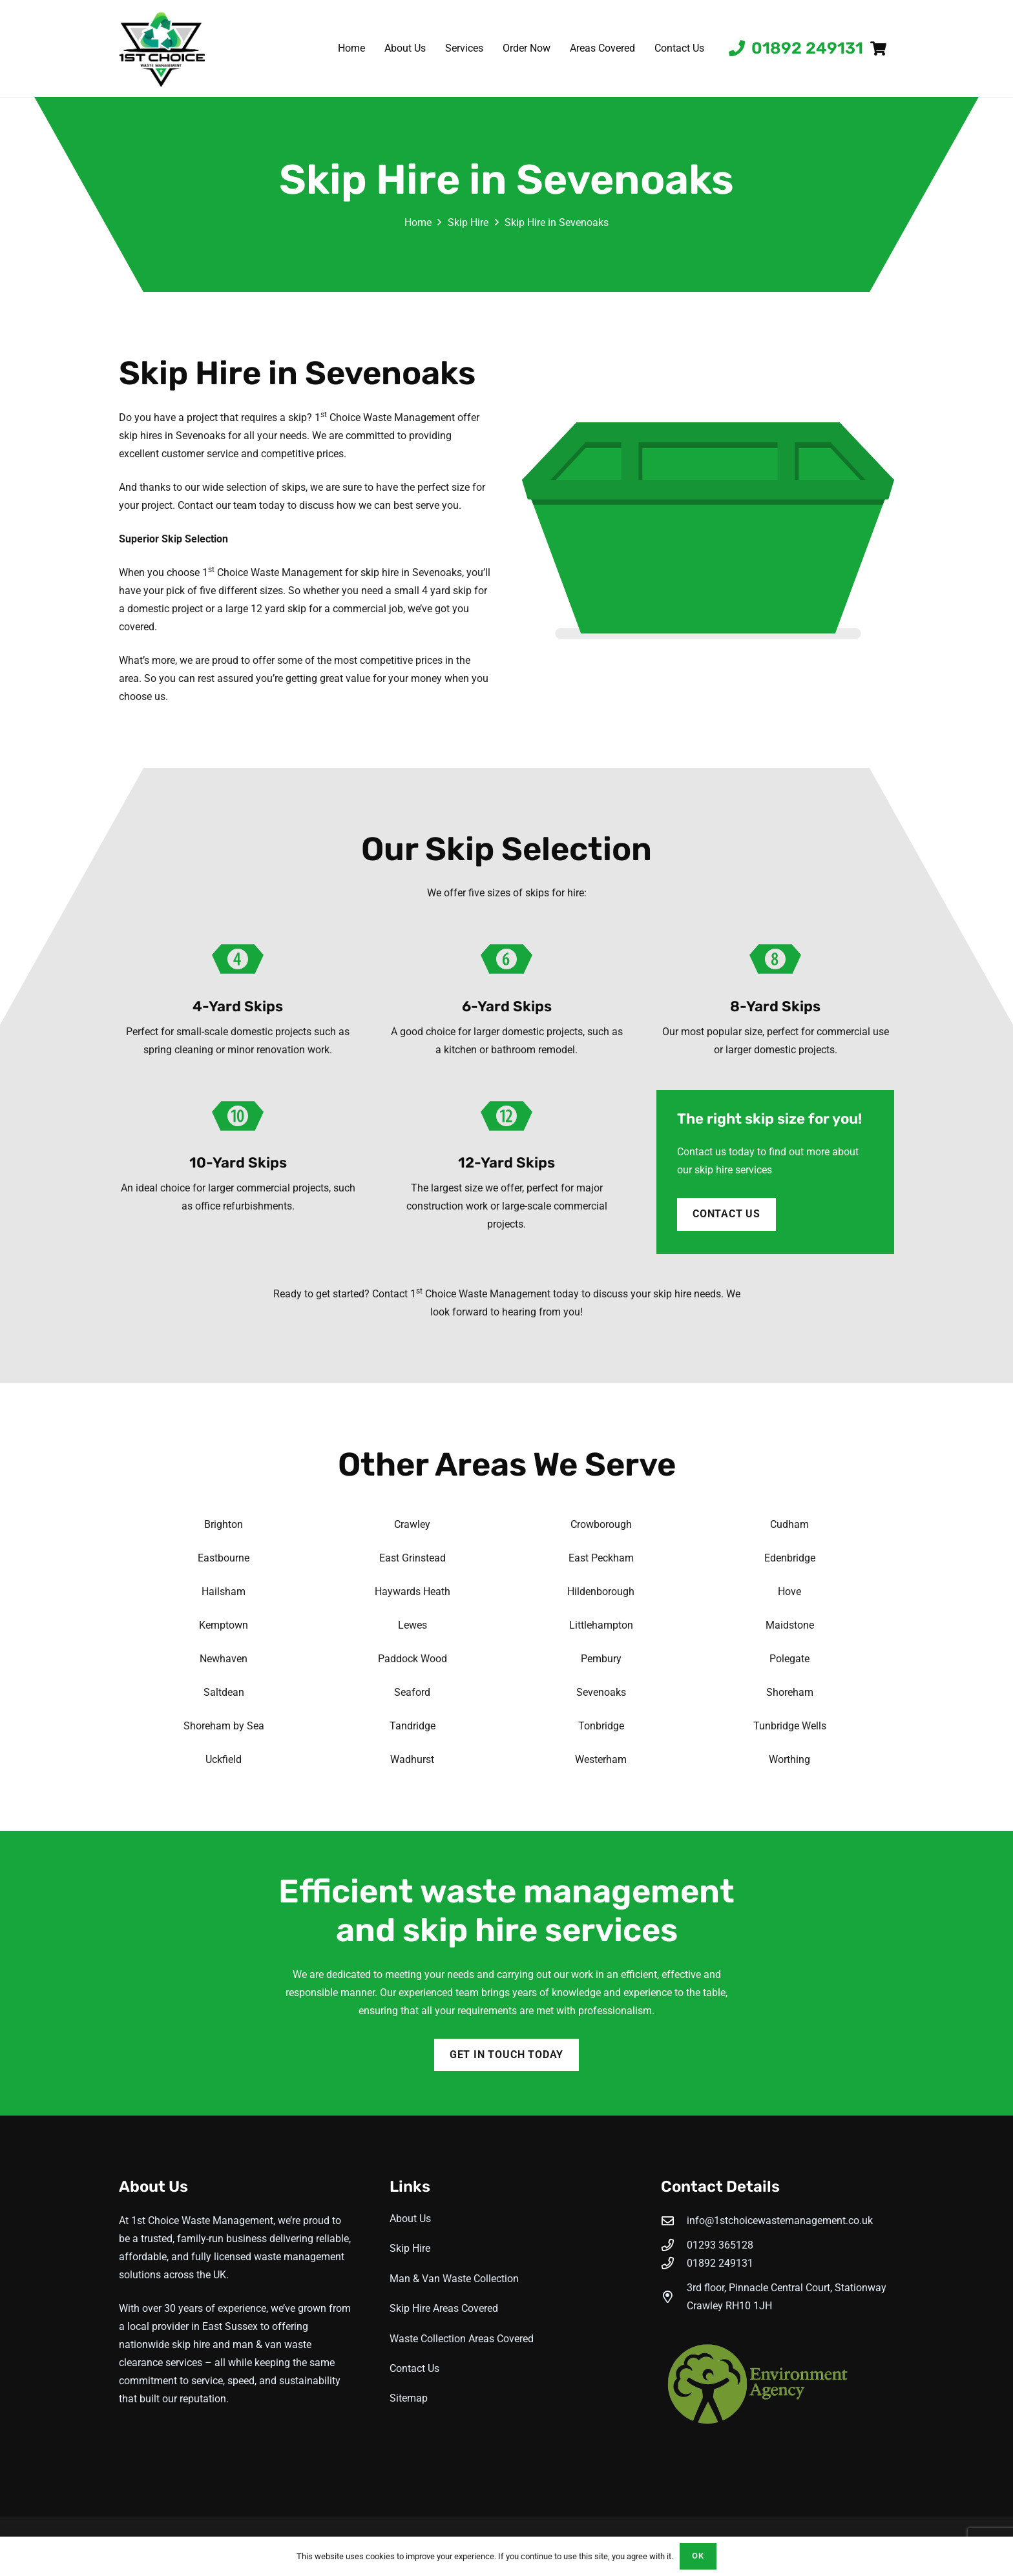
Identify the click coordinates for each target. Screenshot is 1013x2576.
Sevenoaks (601, 1692)
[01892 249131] (674, 2263)
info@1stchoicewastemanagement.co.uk (780, 2220)
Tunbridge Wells (789, 1726)
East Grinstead (412, 1558)
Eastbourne (223, 1558)
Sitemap (409, 2398)
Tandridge (412, 1726)
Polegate (789, 1659)
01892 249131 (720, 2263)
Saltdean (224, 1692)
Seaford (412, 1692)
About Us (410, 2218)
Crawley (412, 1524)
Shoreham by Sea (223, 1726)
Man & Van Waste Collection (454, 2278)
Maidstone (790, 1625)
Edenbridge (789, 1558)
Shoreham (789, 1692)
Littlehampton (601, 1625)
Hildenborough (600, 1591)
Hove (789, 1591)
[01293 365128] (674, 2245)
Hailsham (223, 1591)
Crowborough (601, 1524)
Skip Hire (410, 2248)
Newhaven (223, 1659)
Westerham (601, 1759)
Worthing (789, 1759)
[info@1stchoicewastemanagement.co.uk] (674, 2220)
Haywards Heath (412, 1591)
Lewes (412, 1625)
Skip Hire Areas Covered (444, 2308)
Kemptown (223, 1625)
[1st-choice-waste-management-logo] (162, 48)
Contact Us (414, 2368)
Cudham (789, 1524)
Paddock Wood (412, 1659)
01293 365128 (720, 2245)
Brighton (223, 1524)
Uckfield (223, 1759)
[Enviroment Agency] (777, 2385)
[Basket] (878, 48)
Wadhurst (412, 1759)
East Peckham (601, 1558)
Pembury (601, 1659)
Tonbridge (601, 1726)
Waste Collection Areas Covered (462, 2339)
